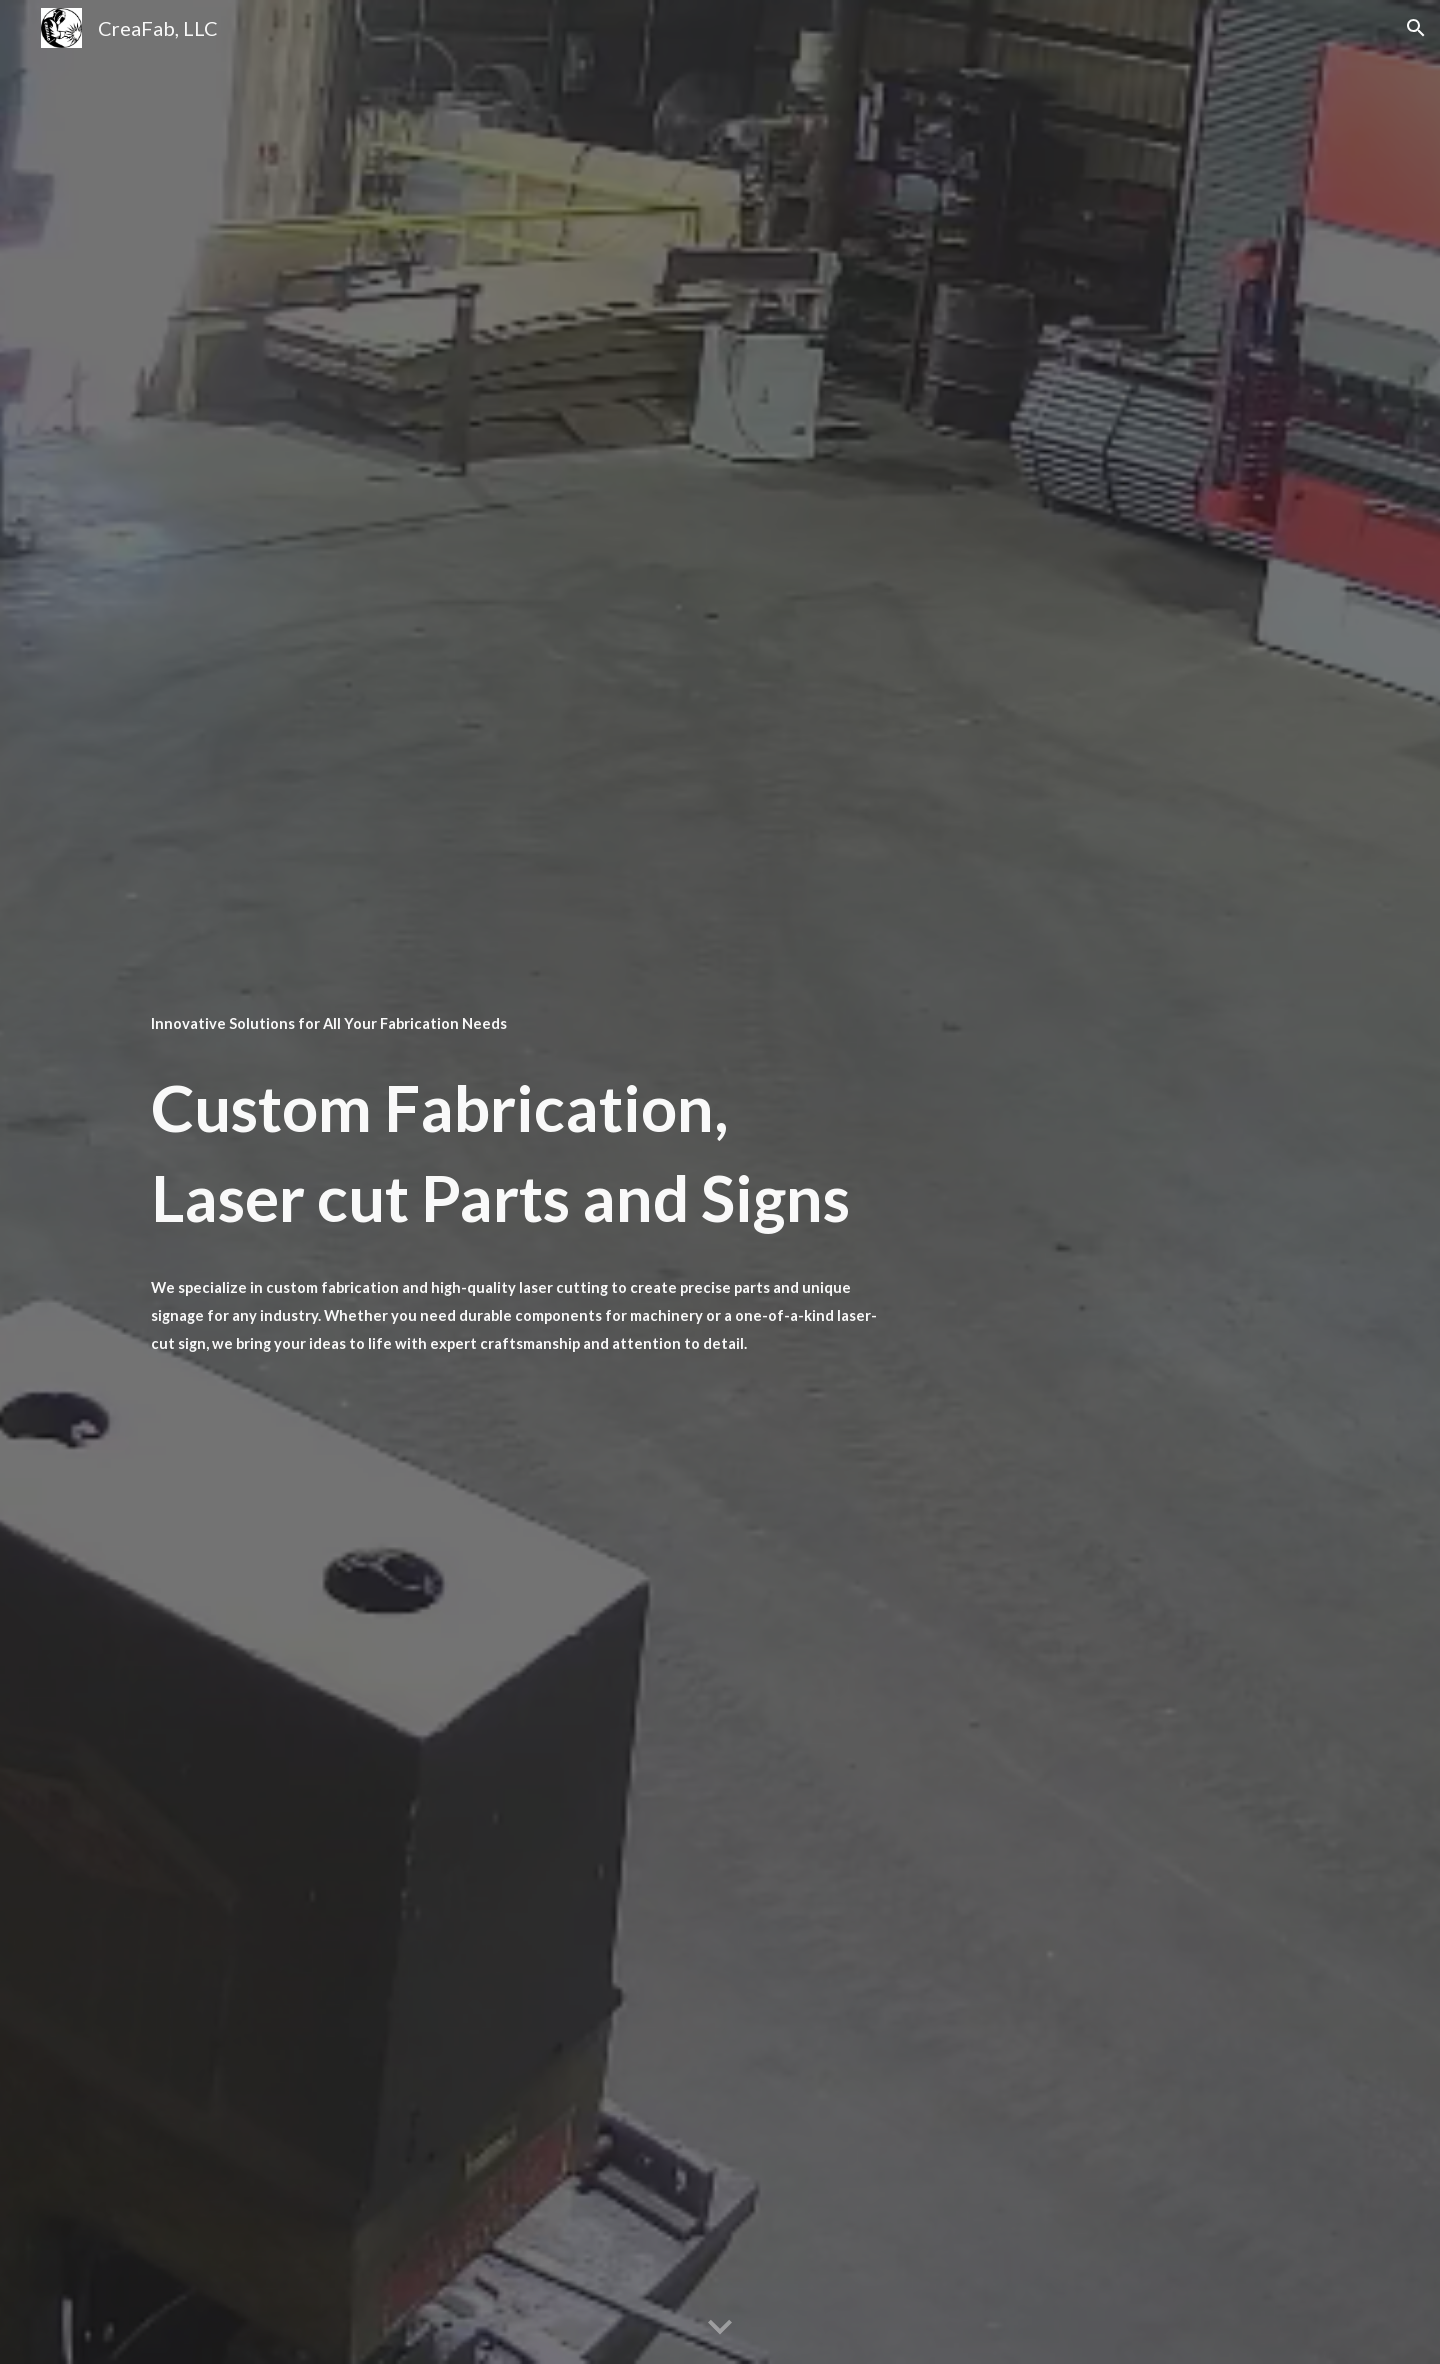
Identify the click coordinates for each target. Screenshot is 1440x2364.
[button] (1416, 28)
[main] (523, 1022)
